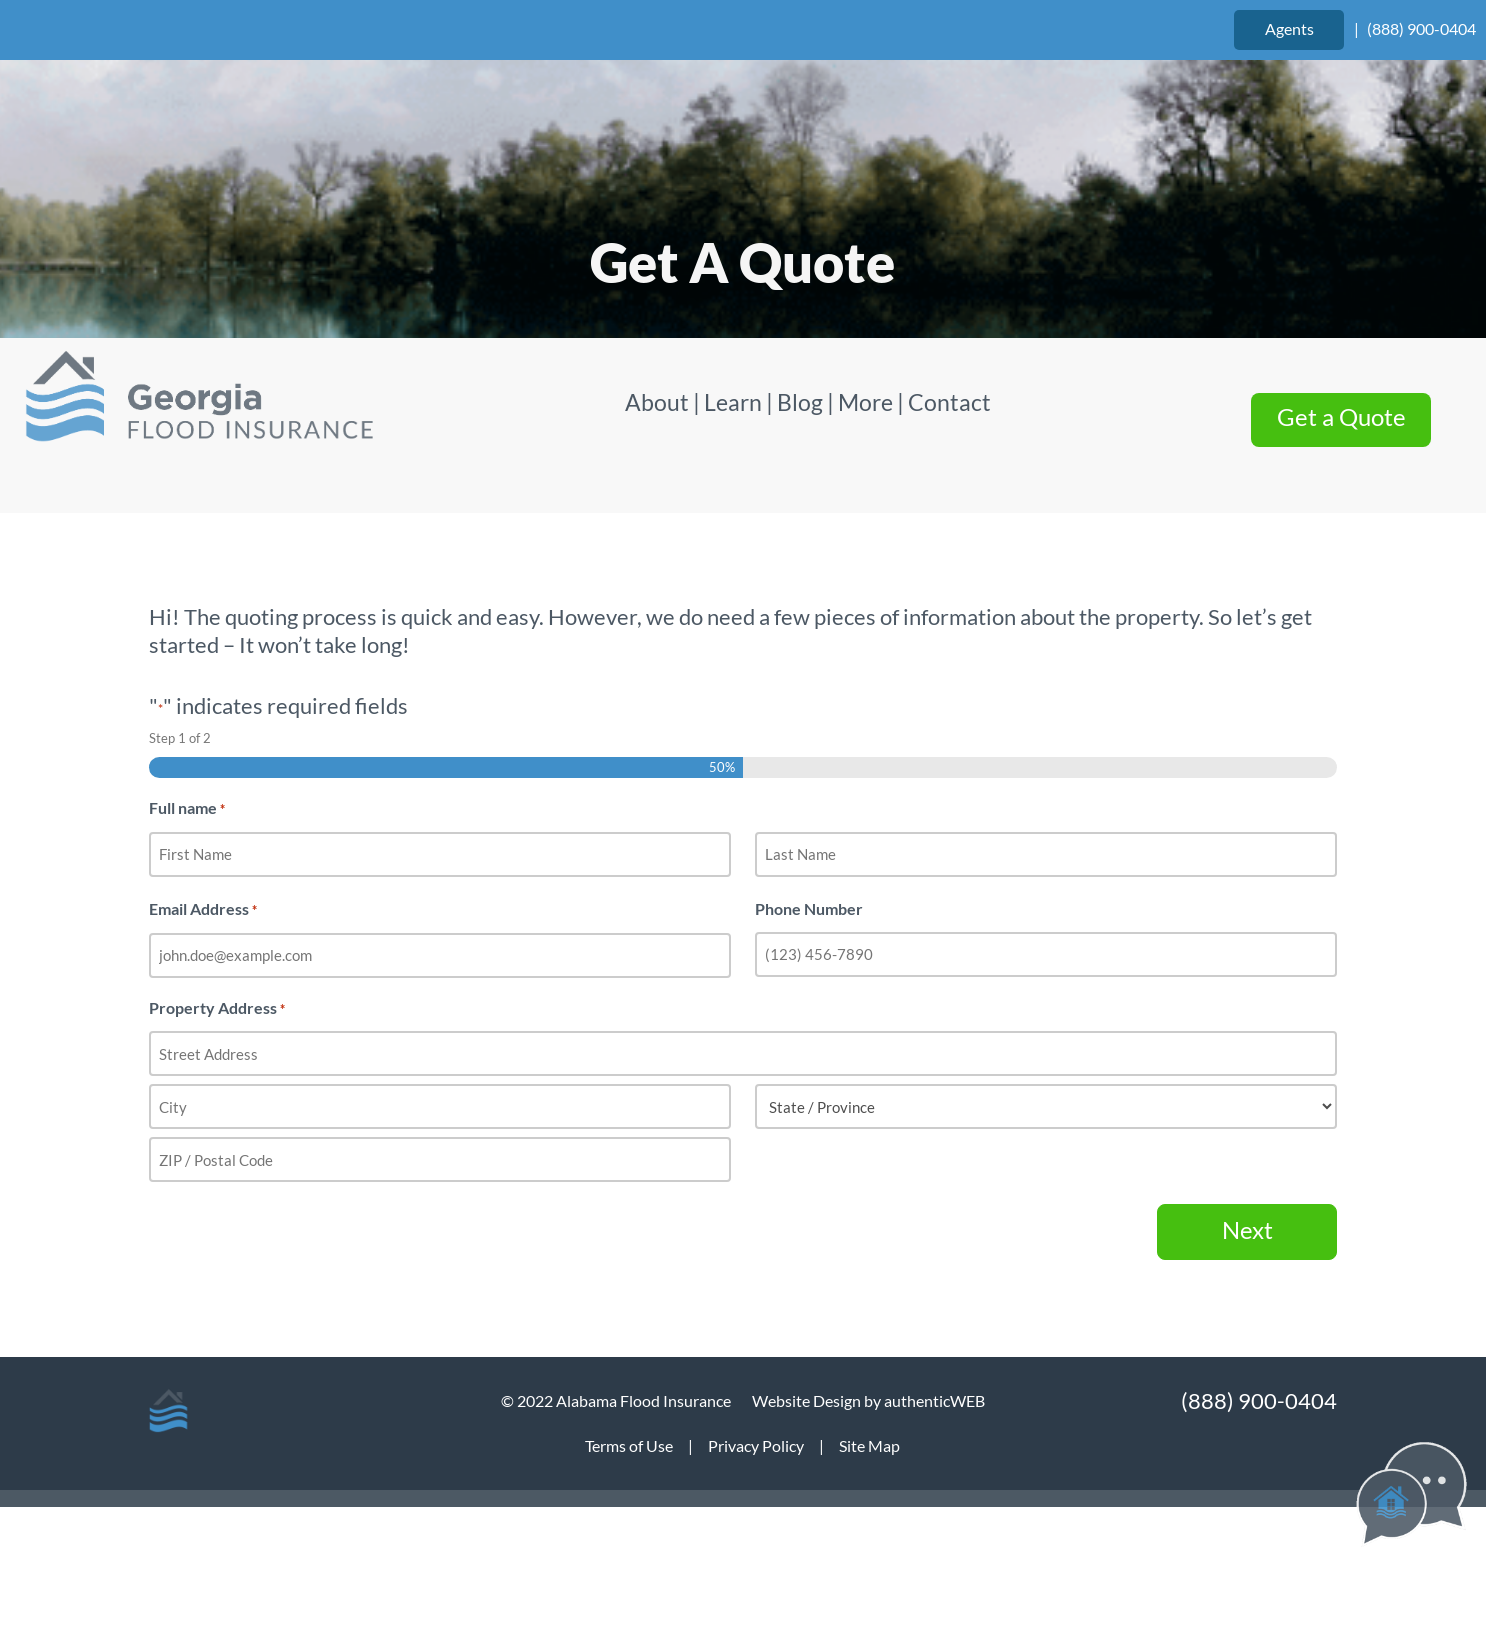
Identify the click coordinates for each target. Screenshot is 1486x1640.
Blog (800, 402)
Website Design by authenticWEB (868, 1400)
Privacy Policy (756, 1445)
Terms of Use (629, 1445)
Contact (949, 402)
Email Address (203, 910)
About (659, 402)
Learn (733, 402)
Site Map (869, 1445)
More (865, 402)
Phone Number (809, 908)
